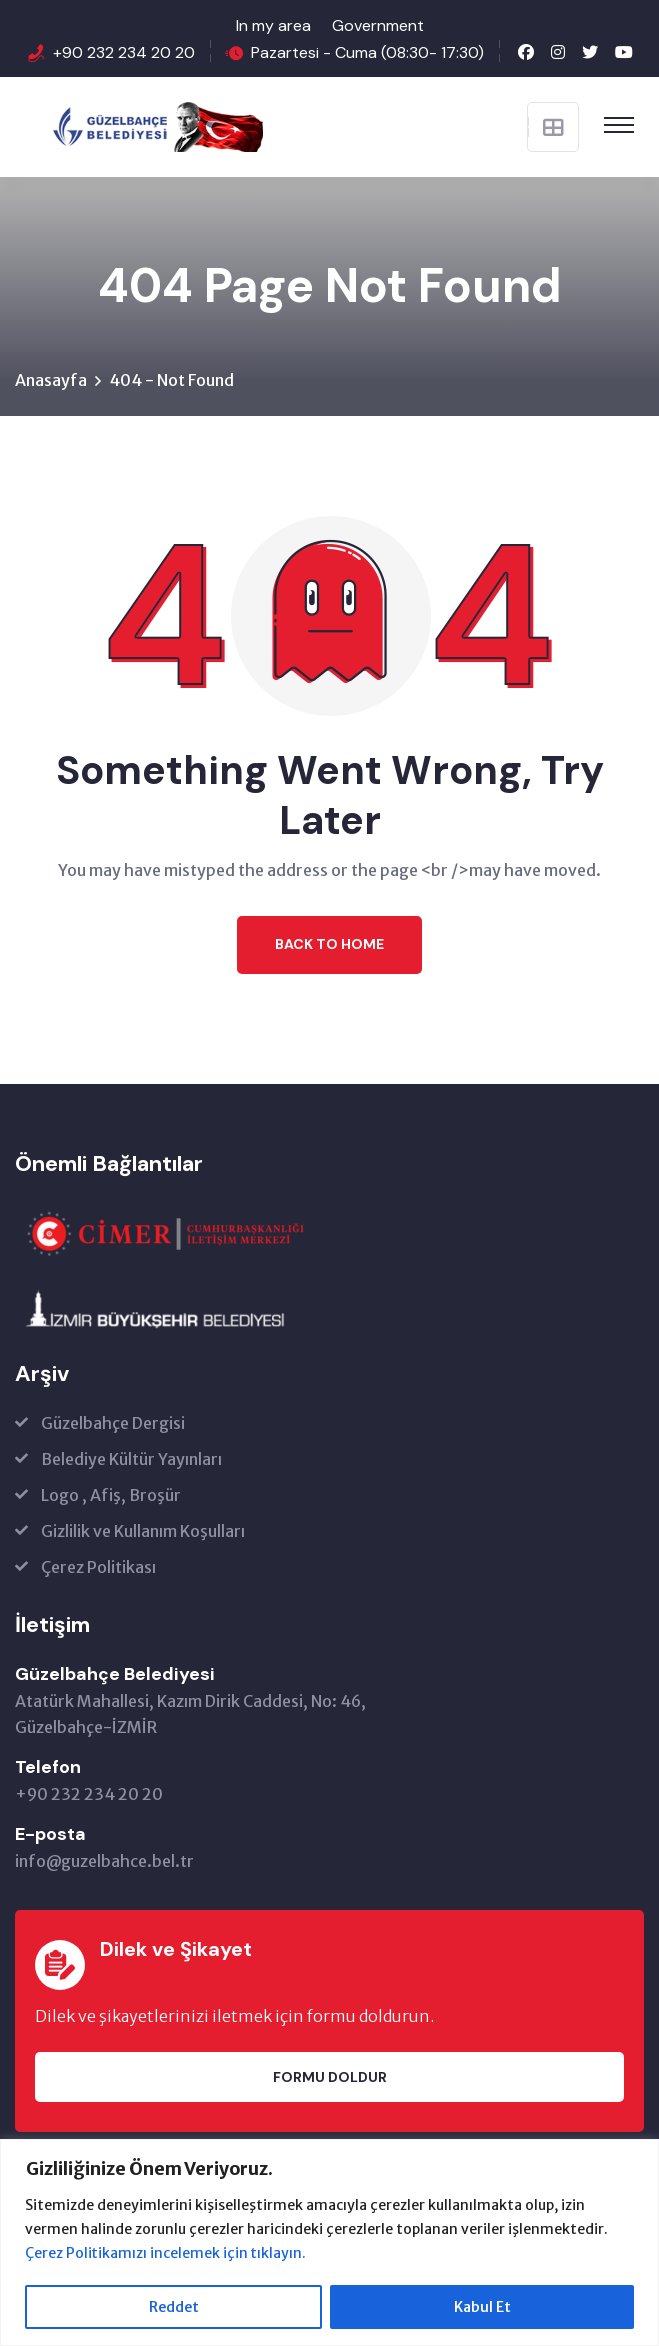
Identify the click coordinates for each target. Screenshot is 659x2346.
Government (378, 25)
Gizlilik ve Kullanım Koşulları (143, 1532)
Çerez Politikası (98, 1568)
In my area (273, 25)
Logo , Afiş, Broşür (111, 1496)
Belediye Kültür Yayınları (131, 1460)
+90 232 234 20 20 (124, 52)
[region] (329, 2242)
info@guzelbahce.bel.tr (104, 1862)
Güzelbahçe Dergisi (113, 1424)
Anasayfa (51, 380)
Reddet (174, 2307)
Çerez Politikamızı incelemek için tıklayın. (166, 2253)
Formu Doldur (330, 2077)
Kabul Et (482, 2307)
